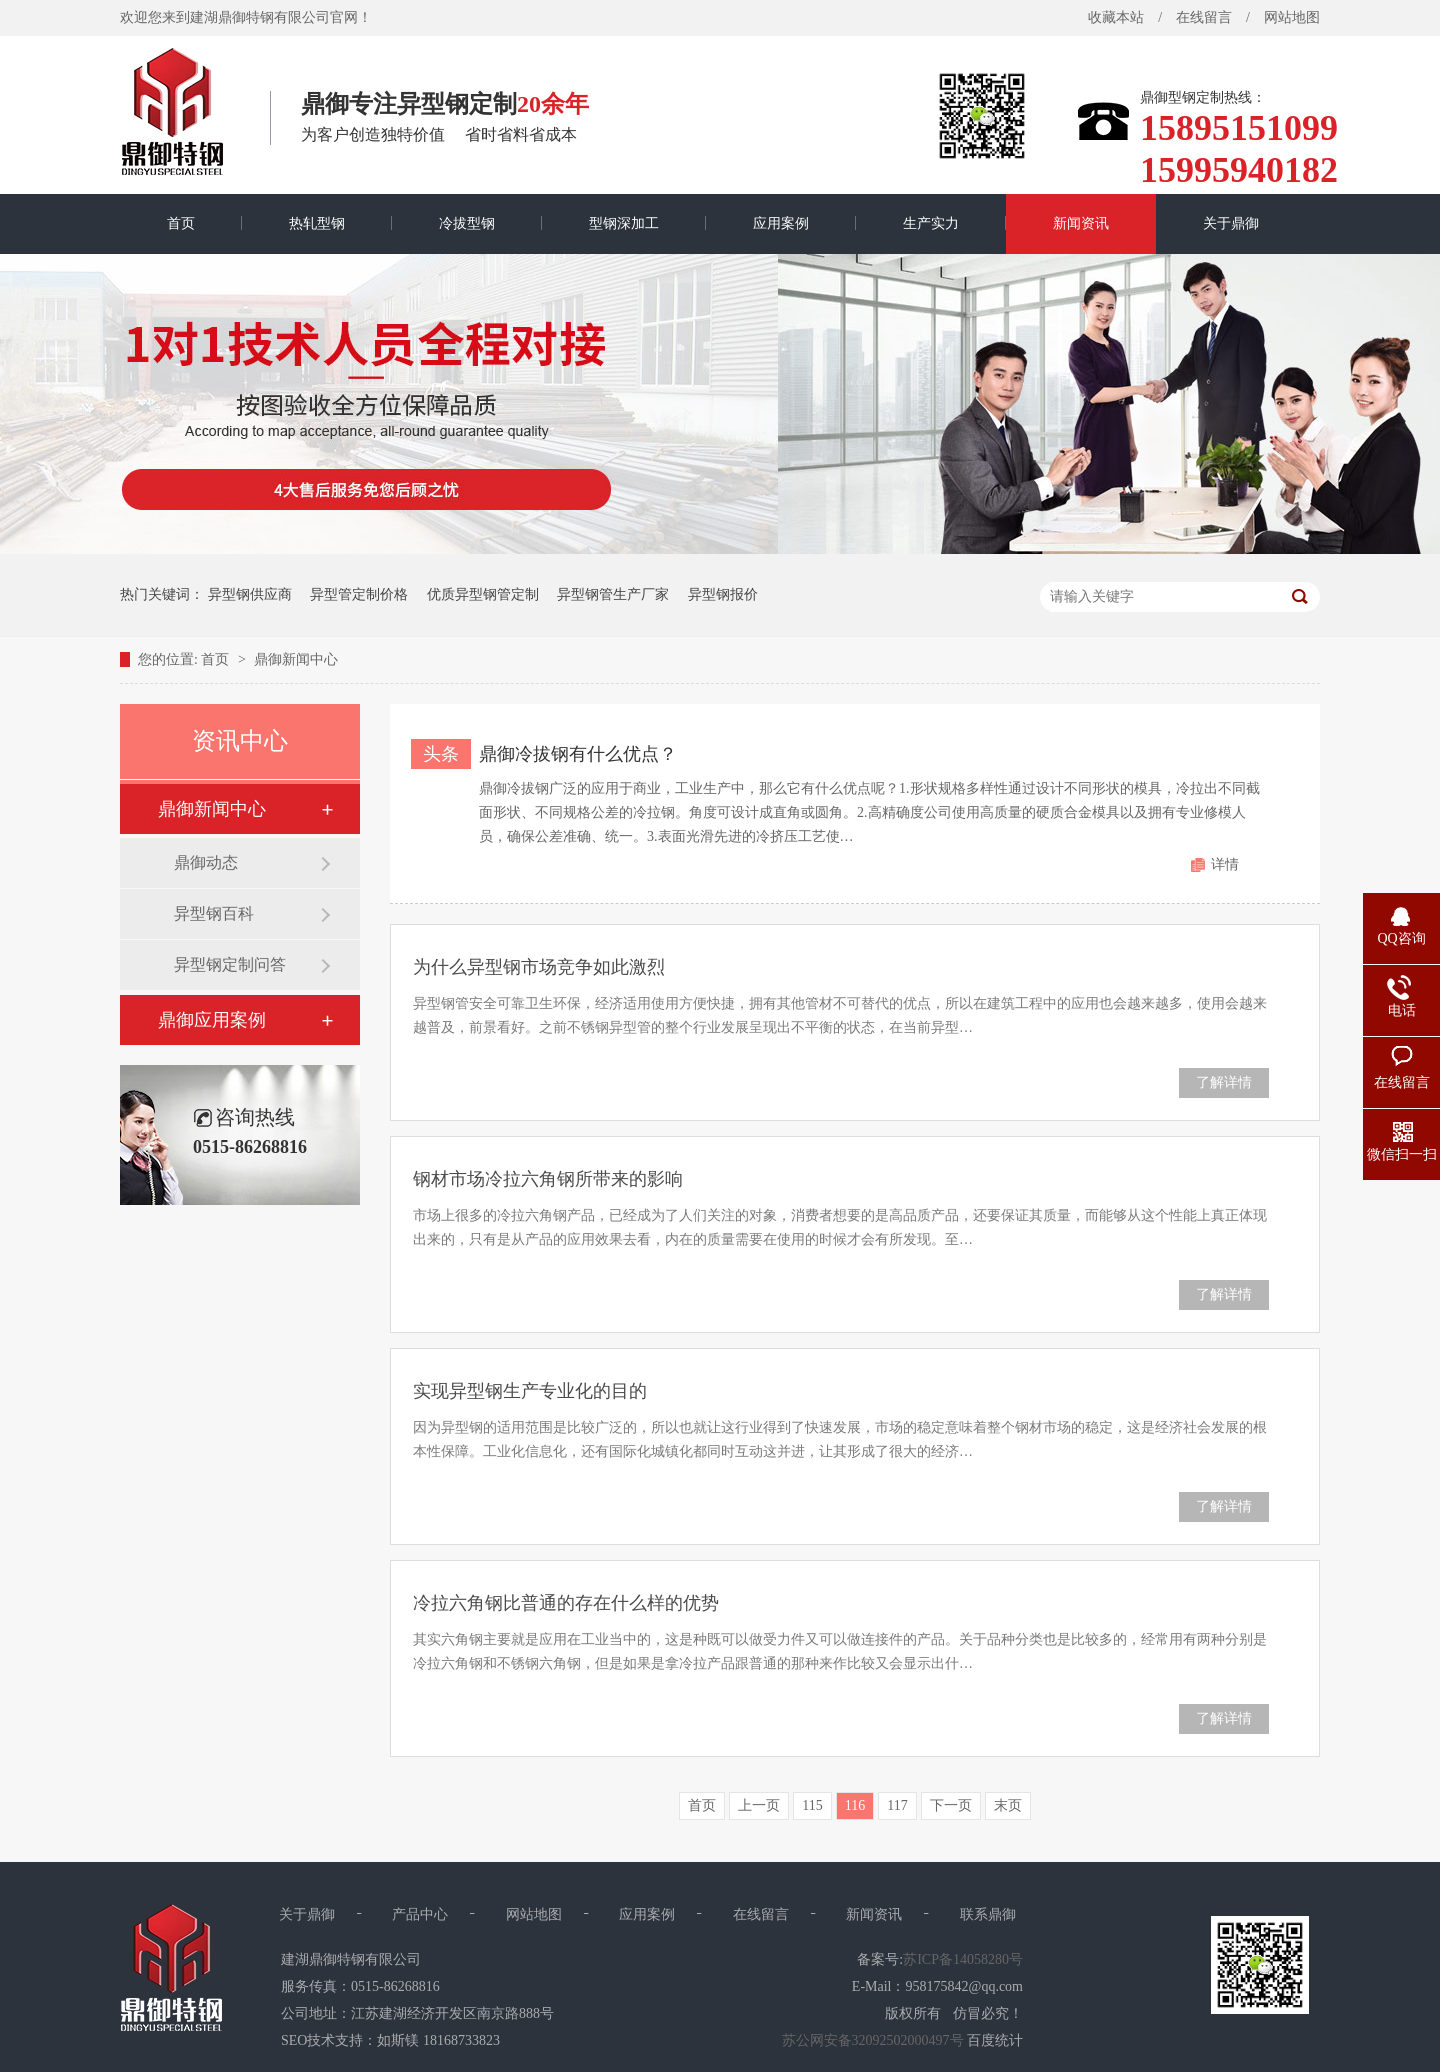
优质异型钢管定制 (483, 594)
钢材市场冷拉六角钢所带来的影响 (548, 1179)
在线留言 (1204, 17)
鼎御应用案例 (212, 1020)
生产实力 (931, 223)
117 (897, 1805)
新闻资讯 (1081, 223)
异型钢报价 (723, 594)
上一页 (759, 1805)
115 (812, 1805)
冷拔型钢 (467, 223)
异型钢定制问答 (230, 964)
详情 (1225, 864)
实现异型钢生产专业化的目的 (530, 1391)
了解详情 (1224, 1082)
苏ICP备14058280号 (963, 1959)
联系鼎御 (988, 1914)
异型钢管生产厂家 (613, 594)
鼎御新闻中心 (296, 659)
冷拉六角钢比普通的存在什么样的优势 (566, 1603)
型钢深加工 (624, 223)
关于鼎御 (1231, 223)
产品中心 (420, 1914)
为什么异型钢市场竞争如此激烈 (539, 967)
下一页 (951, 1805)
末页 (1008, 1805)
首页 (181, 223)
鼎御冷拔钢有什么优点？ (578, 754)
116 (855, 1805)
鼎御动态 (206, 862)
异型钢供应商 (250, 594)
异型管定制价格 (359, 594)
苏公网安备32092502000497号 (873, 2040)
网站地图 (1292, 17)
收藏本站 (1116, 17)
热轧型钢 (317, 223)
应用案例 (781, 223)
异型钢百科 (214, 913)
